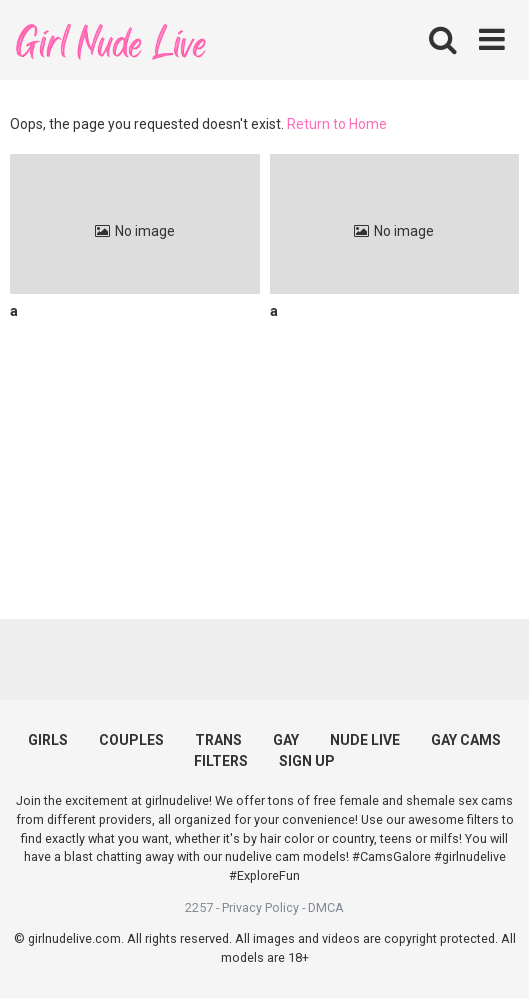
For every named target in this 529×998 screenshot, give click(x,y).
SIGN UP (307, 761)
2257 (199, 907)
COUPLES (131, 740)
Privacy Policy (260, 907)
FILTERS (221, 761)
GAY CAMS (466, 740)
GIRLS (48, 740)
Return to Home (337, 124)
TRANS (218, 740)
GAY (286, 740)
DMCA (326, 907)
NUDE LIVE (365, 740)
